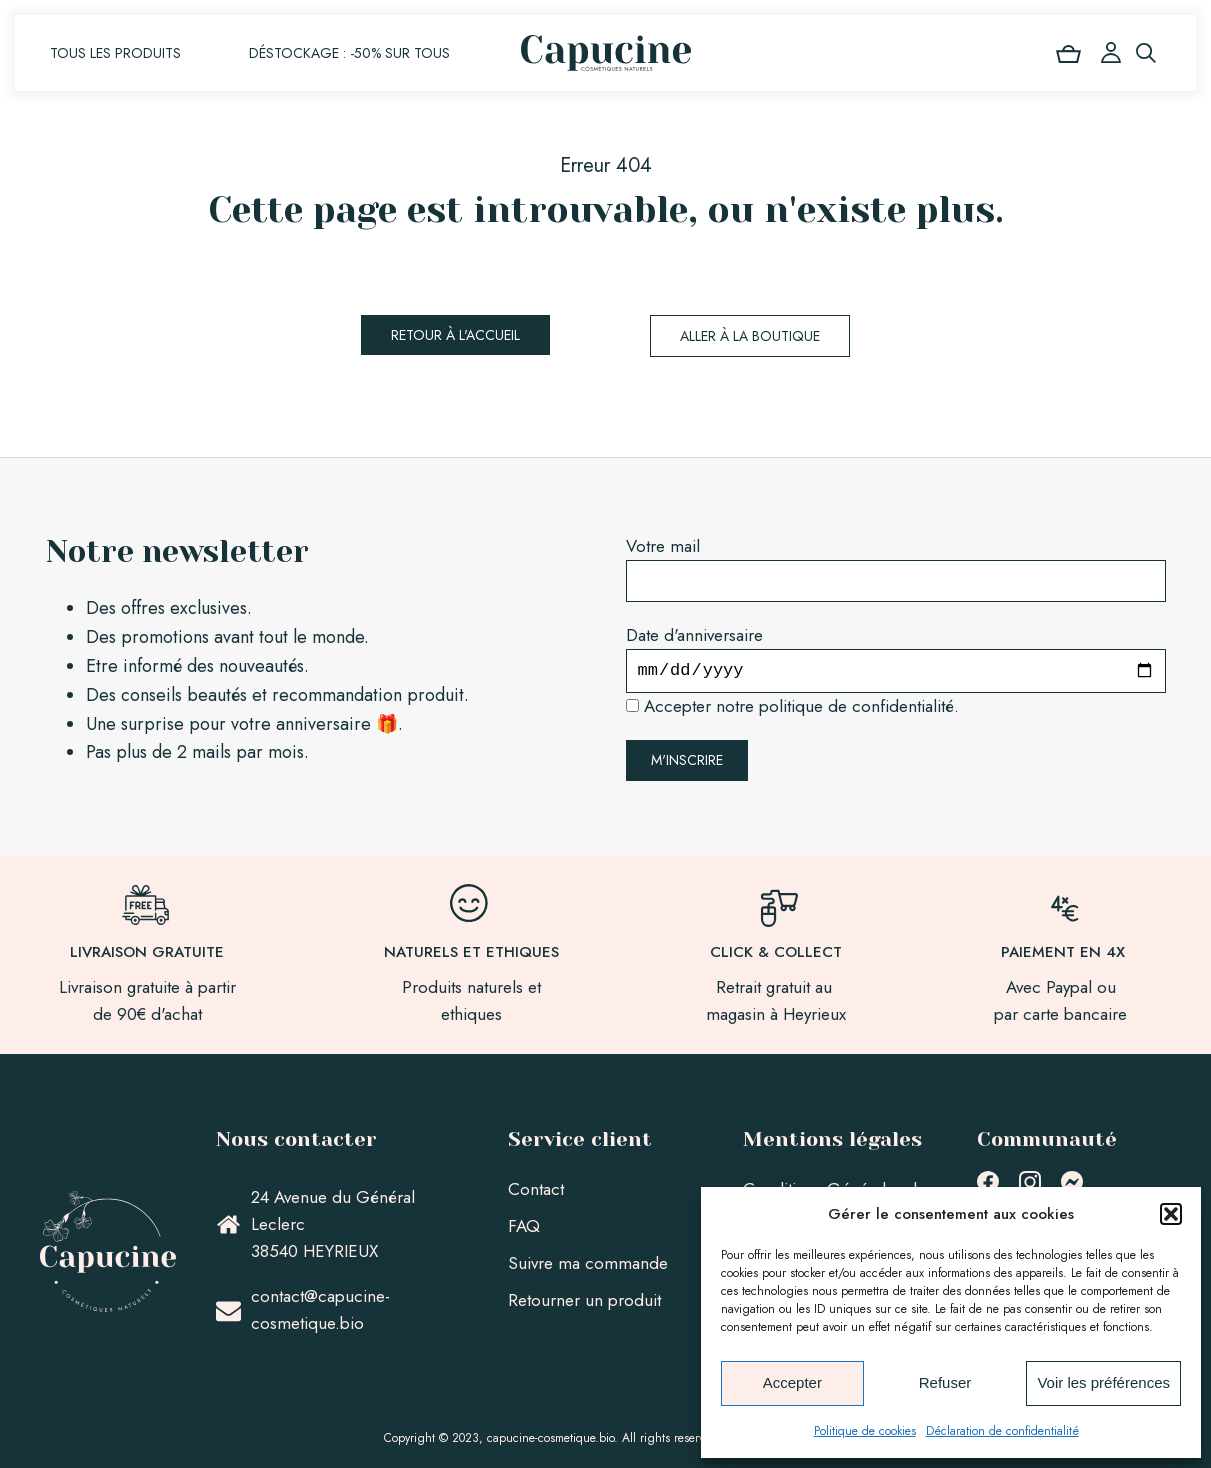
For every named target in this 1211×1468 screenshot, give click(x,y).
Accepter (792, 1382)
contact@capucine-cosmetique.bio (320, 1309)
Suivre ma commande (588, 1263)
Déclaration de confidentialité (1002, 1431)
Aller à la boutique (750, 336)
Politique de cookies (865, 1431)
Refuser (945, 1382)
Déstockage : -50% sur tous (349, 53)
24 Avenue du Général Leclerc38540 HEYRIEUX (333, 1224)
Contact (536, 1189)
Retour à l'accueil (455, 335)
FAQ (524, 1226)
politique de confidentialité (856, 706)
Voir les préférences (1103, 1382)
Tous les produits (115, 53)
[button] (1171, 1214)
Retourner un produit (584, 1300)
